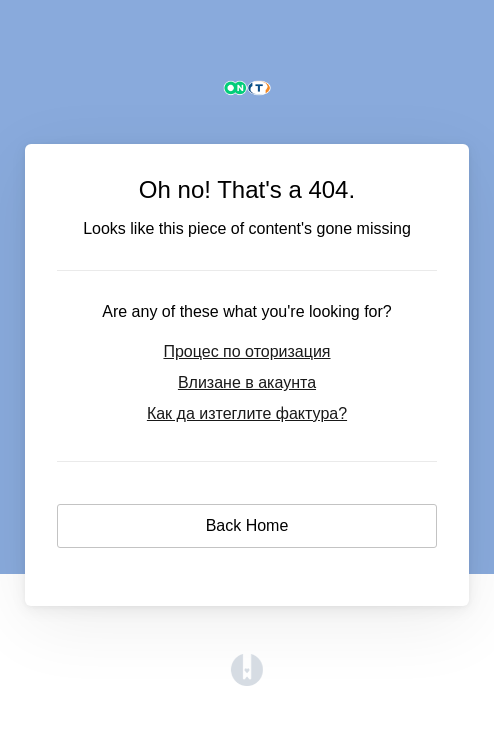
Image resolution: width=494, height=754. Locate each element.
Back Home (247, 525)
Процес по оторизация (246, 351)
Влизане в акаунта (247, 382)
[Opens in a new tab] (247, 680)
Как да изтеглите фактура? (247, 413)
